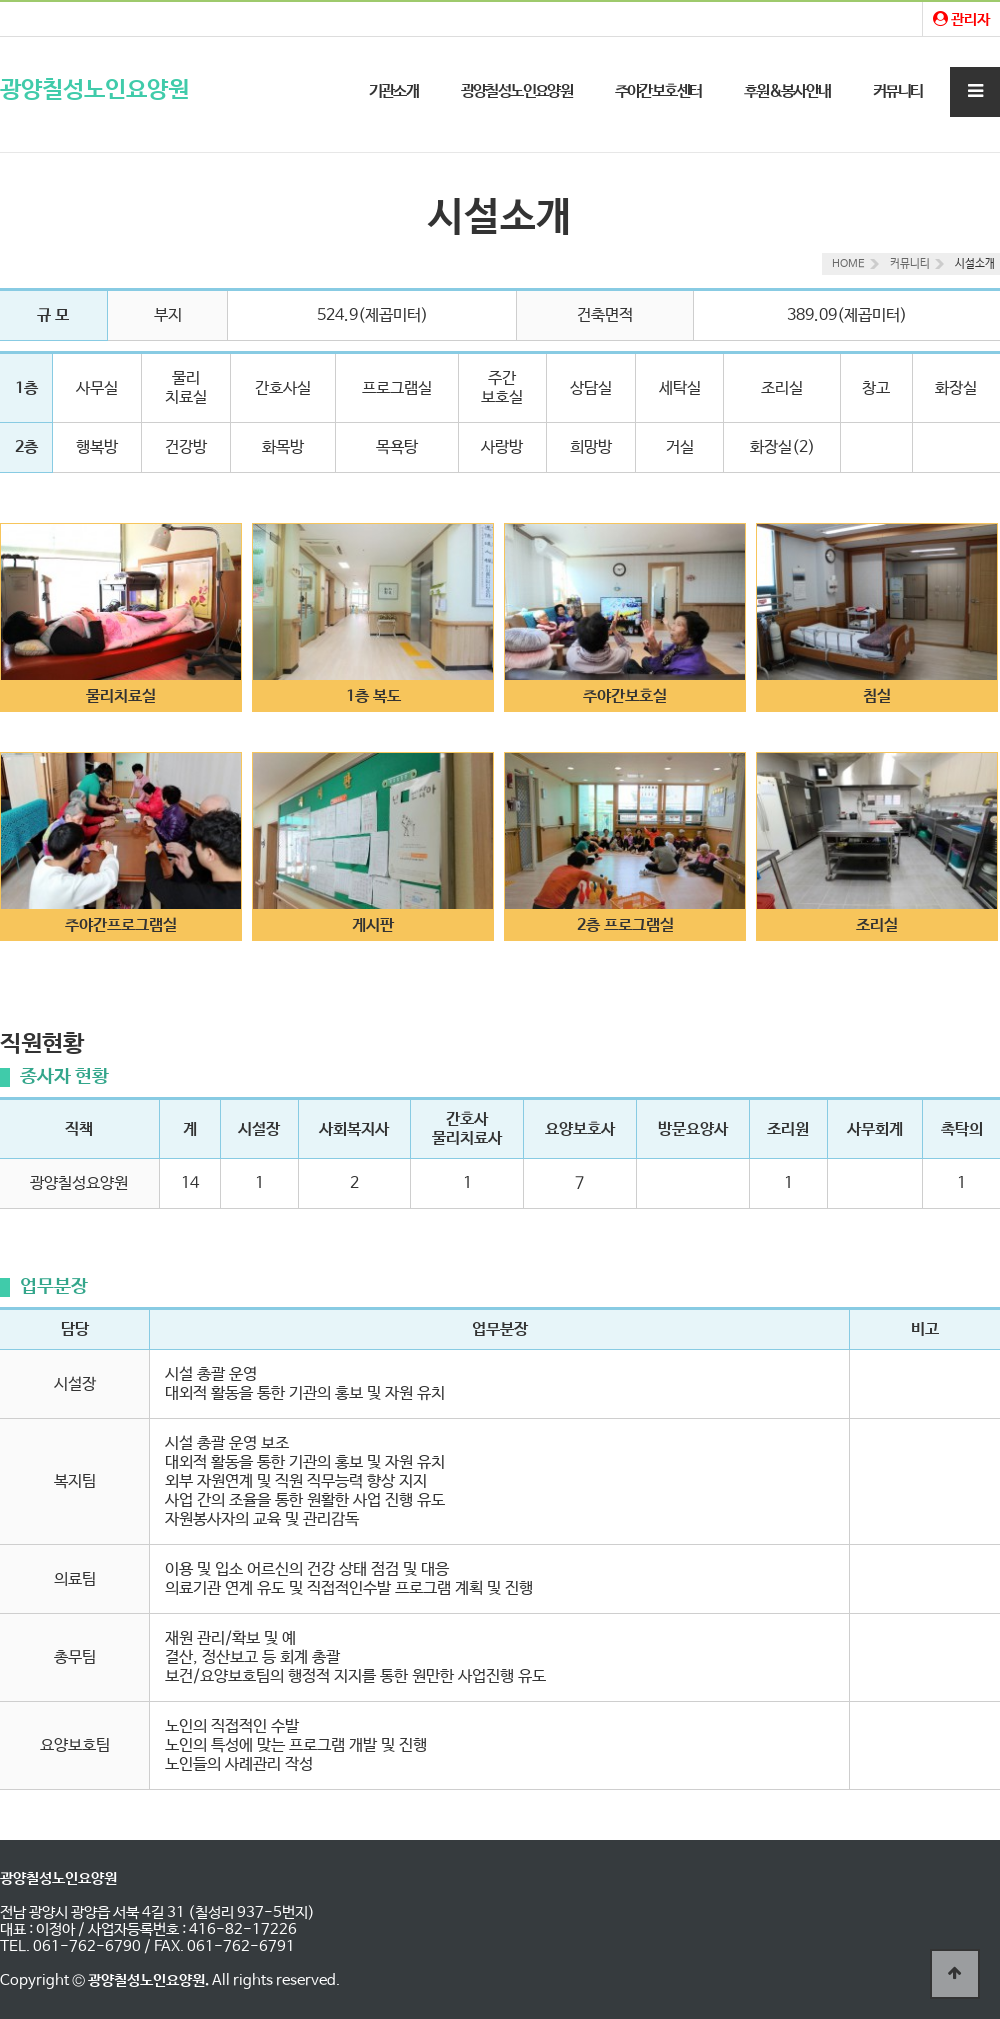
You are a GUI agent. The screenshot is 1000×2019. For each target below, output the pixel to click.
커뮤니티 (898, 91)
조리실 (877, 925)
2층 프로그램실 (625, 925)
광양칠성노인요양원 (94, 90)
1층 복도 (373, 696)
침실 (877, 696)
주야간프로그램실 (121, 925)
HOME (848, 264)
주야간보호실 (625, 696)
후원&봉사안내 (787, 91)
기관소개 (394, 91)
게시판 (373, 925)
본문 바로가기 (0, 0)
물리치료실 (121, 696)
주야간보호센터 (658, 91)
